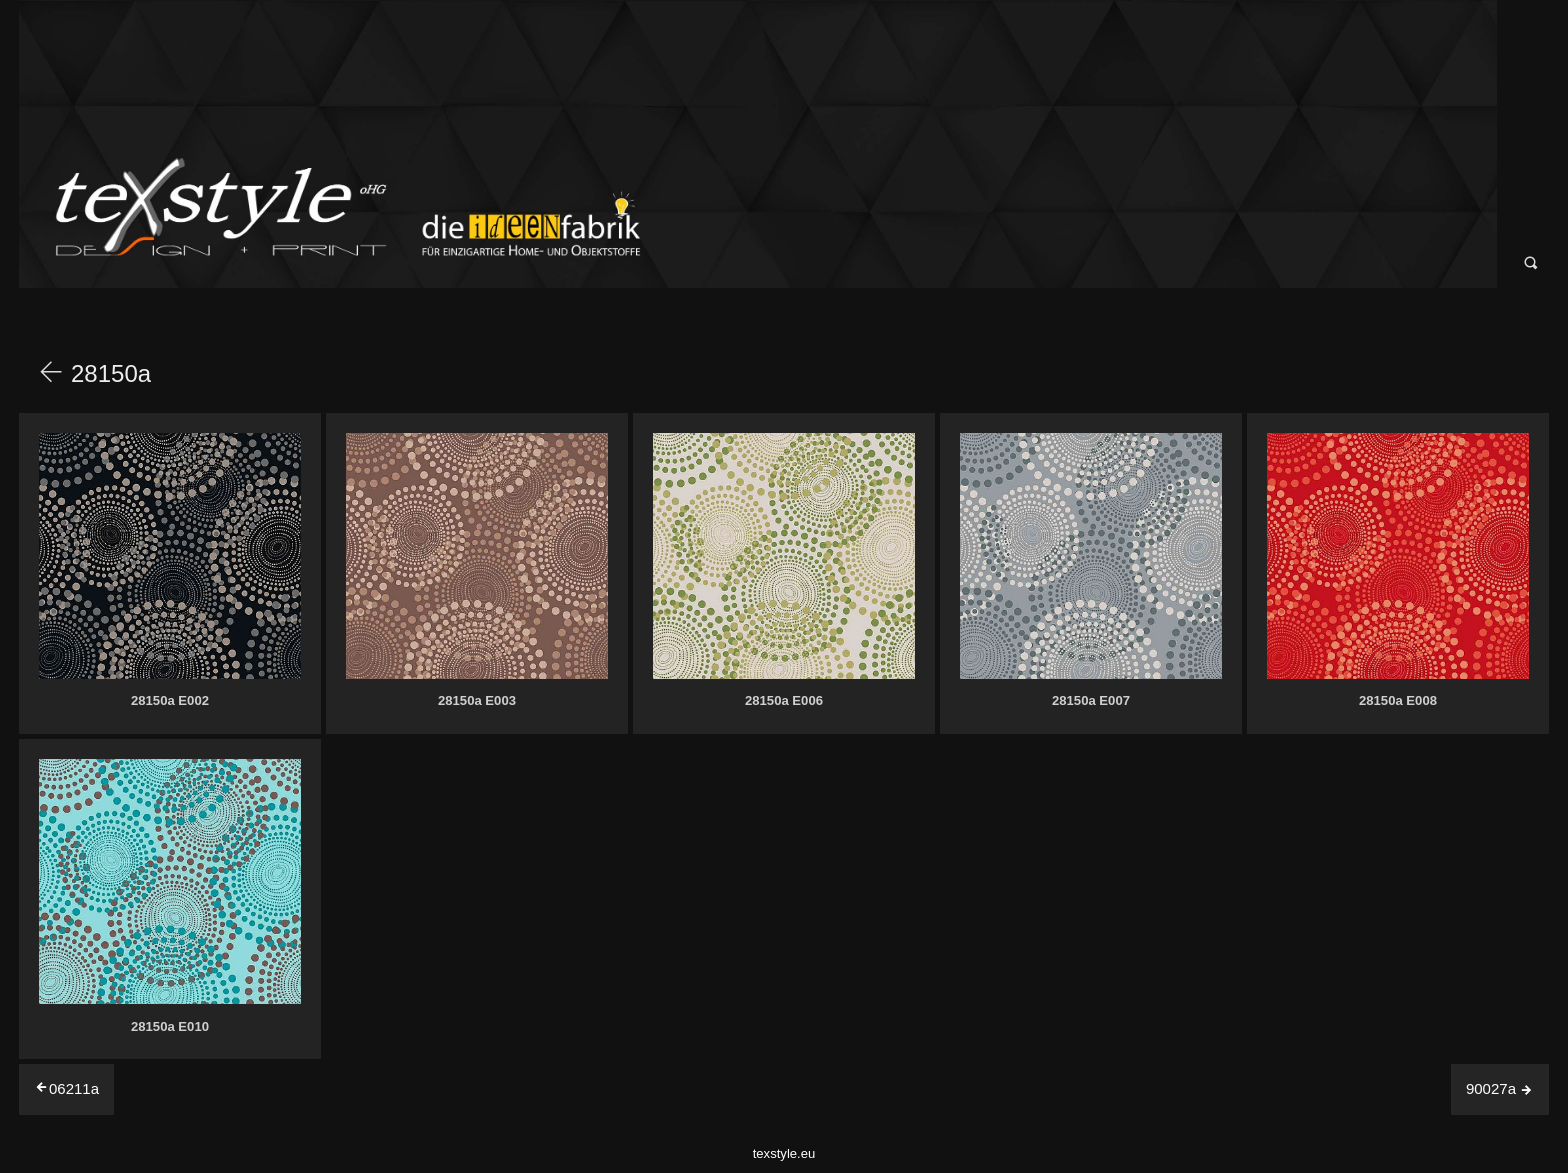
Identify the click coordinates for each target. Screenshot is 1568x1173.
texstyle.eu (784, 1153)
